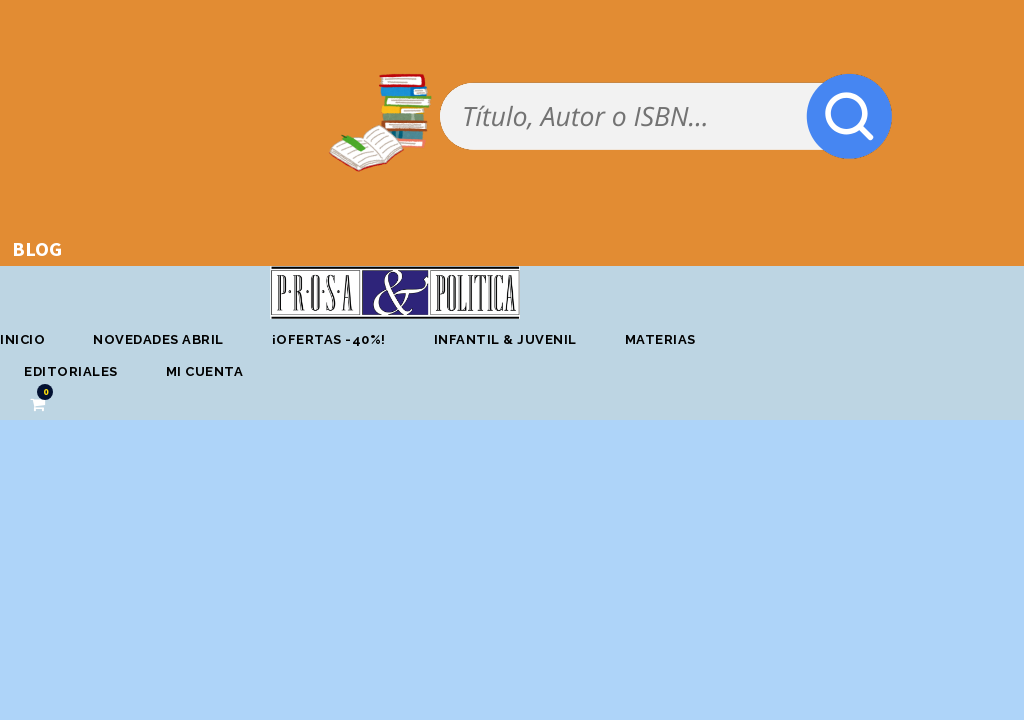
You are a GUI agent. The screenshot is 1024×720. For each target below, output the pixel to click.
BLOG (37, 248)
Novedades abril (158, 339)
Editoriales (71, 371)
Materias (660, 339)
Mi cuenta (205, 371)
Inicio (22, 339)
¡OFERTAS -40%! (329, 339)
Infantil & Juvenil (505, 339)
